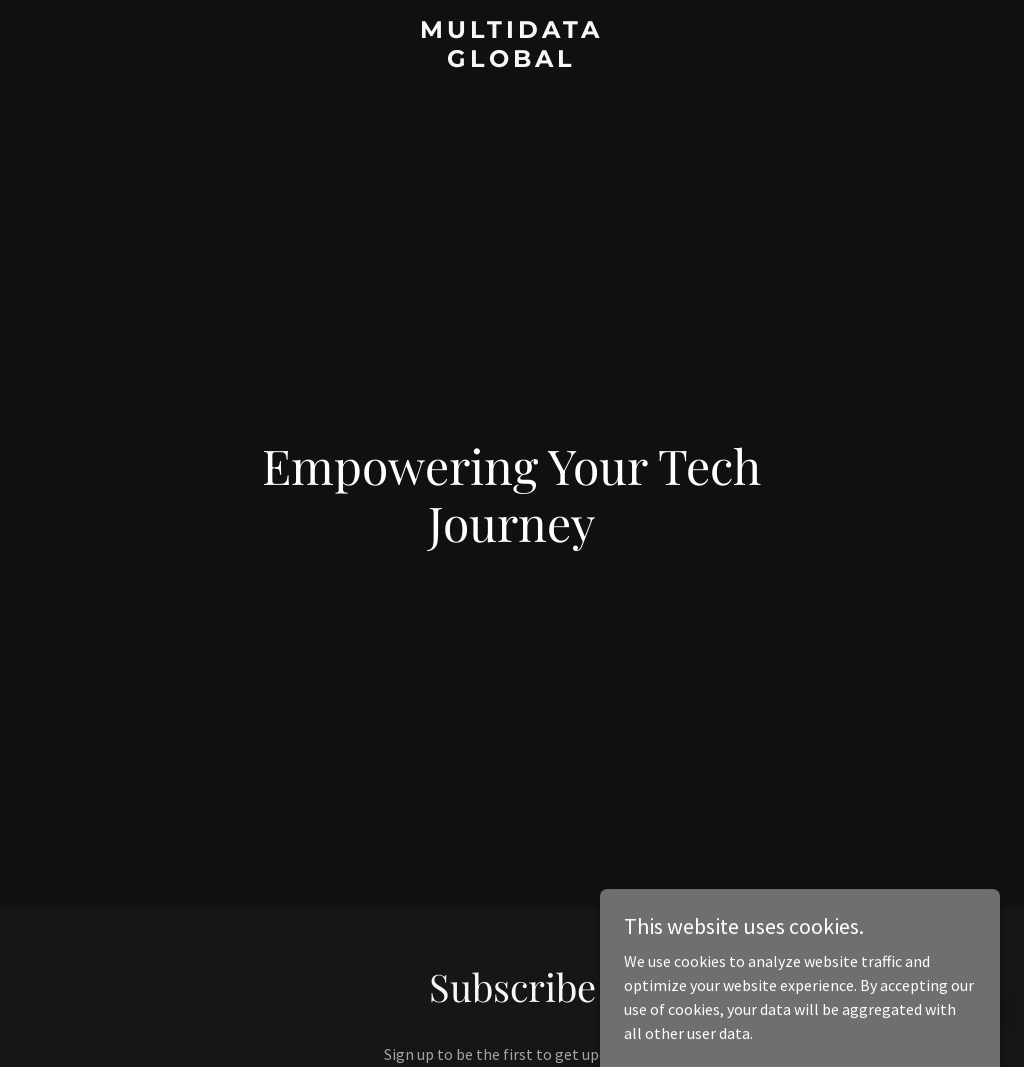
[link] (511, 61)
